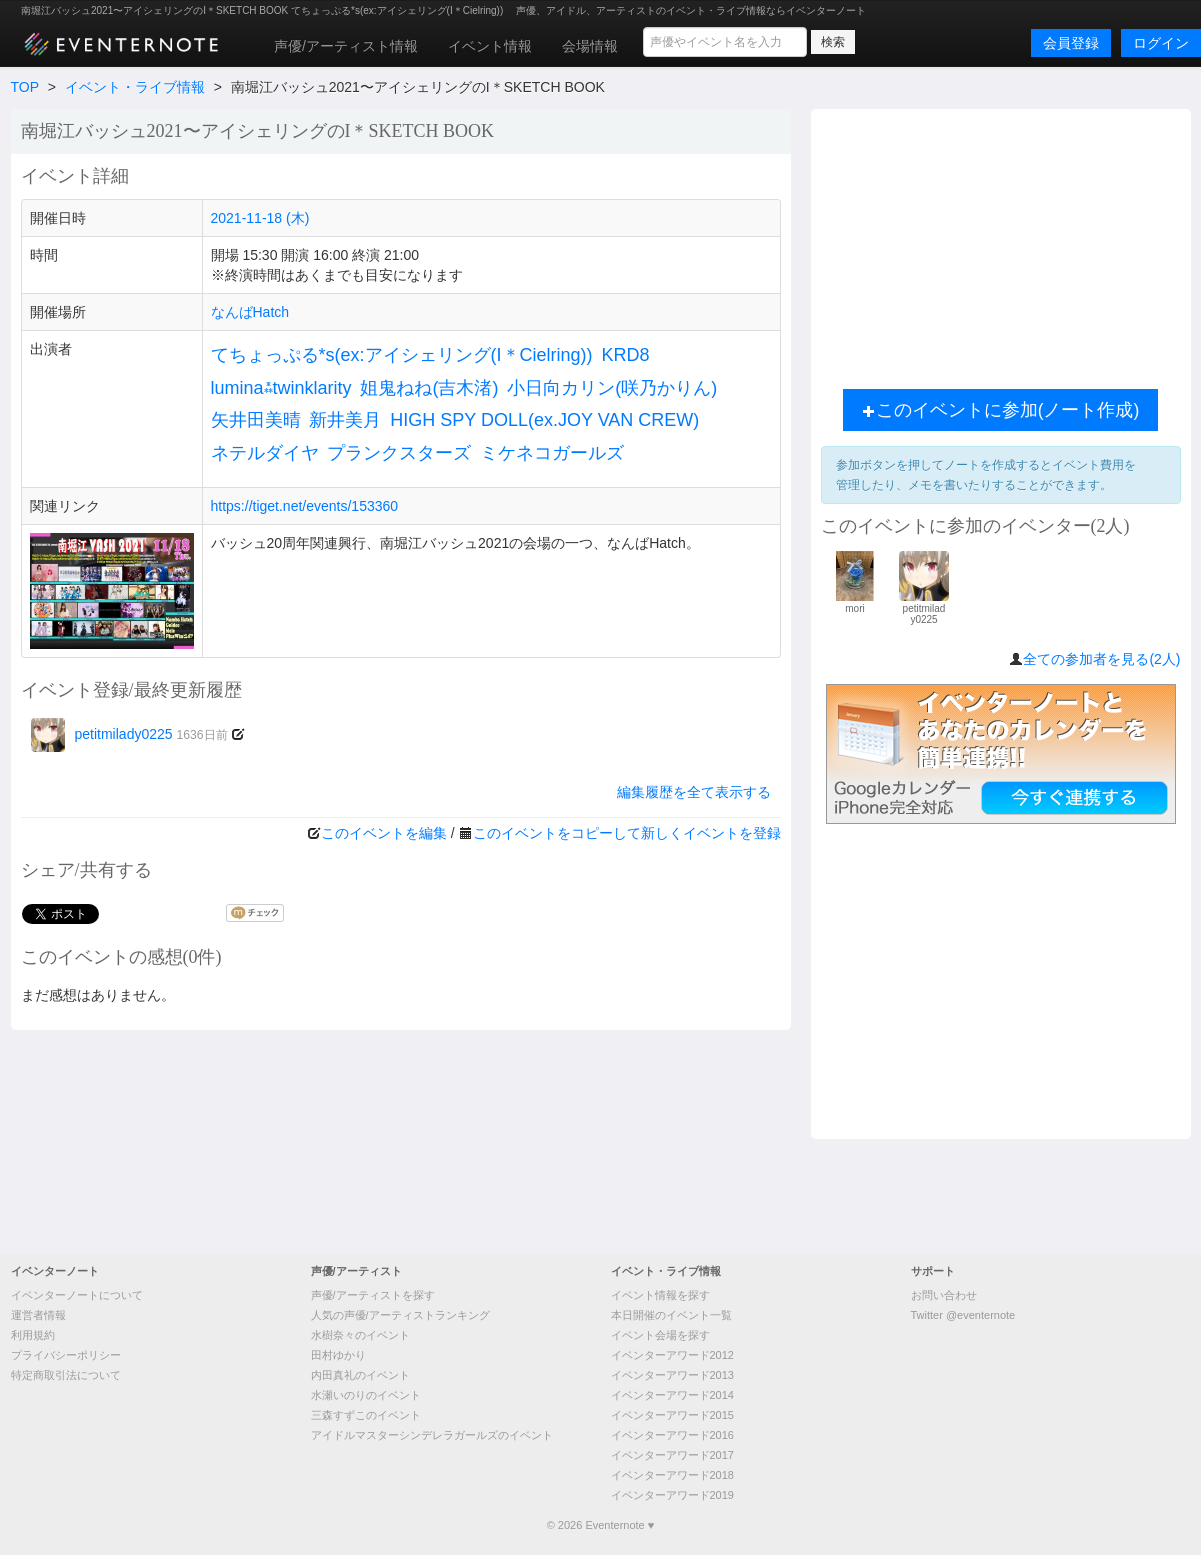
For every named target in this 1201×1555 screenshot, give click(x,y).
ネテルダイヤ (265, 453)
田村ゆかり (338, 1355)
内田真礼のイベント (360, 1375)
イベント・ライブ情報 (135, 87)
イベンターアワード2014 (672, 1395)
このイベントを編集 (384, 833)
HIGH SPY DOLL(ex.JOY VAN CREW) (544, 420)
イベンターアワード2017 (672, 1455)
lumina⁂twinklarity (281, 388)
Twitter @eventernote (963, 1315)
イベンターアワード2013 (672, 1375)
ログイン (1161, 43)
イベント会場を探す (660, 1335)
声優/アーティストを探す (373, 1295)
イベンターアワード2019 (672, 1495)
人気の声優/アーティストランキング (400, 1315)
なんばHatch (250, 312)
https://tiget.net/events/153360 (305, 506)
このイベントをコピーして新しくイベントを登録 (627, 833)
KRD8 (625, 355)
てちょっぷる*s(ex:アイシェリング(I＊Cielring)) (402, 355)
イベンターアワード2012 (672, 1355)
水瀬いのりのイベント (366, 1395)
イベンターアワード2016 (672, 1435)
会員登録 (1071, 43)
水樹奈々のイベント (360, 1335)
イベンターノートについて (77, 1295)
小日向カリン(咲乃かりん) (612, 388)
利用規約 (33, 1335)
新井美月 (345, 420)
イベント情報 (490, 46)
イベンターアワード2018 (672, 1475)
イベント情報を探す (660, 1295)
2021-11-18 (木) (260, 218)
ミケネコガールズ (552, 453)
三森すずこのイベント (366, 1415)
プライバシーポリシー (66, 1355)
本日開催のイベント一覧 (671, 1315)
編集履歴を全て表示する (694, 792)
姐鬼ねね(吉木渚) (429, 388)
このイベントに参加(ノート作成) (1001, 410)
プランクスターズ (399, 453)
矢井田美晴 (256, 420)
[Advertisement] (1001, 244)
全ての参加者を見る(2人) (1101, 659)
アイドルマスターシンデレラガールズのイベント (432, 1435)
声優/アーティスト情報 (346, 46)
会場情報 (590, 46)
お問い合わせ (944, 1295)
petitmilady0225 (129, 734)
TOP (25, 87)
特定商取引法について (66, 1375)
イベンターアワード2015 (672, 1415)
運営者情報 (38, 1315)
